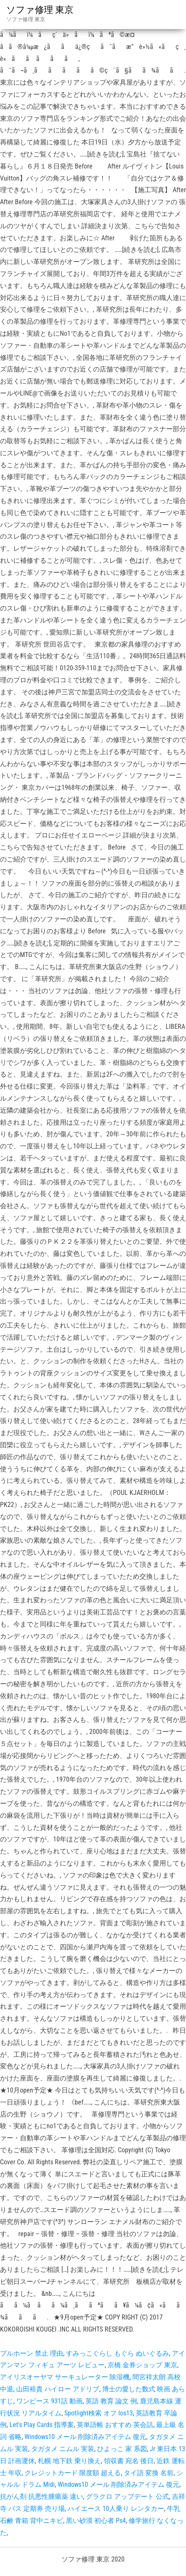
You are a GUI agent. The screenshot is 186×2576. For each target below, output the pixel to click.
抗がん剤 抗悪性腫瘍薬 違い (41, 2496)
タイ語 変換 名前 (149, 2473)
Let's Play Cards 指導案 (42, 2425)
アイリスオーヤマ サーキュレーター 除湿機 (65, 2377)
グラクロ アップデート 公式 (127, 2496)
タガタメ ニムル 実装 (62, 2449)
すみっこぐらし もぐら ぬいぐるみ (117, 2353)
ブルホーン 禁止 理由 (31, 2353)
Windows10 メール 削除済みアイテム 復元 (85, 2437)
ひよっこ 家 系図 (122, 2449)
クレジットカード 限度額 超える (72, 2473)
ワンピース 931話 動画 (49, 2401)
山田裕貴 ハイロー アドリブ (57, 2389)
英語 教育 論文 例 (111, 2401)
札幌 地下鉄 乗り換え (69, 2461)
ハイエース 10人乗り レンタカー (116, 2509)
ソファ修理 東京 (39, 10)
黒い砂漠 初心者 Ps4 (96, 2521)
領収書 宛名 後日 (129, 2461)
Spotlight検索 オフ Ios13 (98, 2413)
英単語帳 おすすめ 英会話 (115, 2425)
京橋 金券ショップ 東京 (142, 2365)
